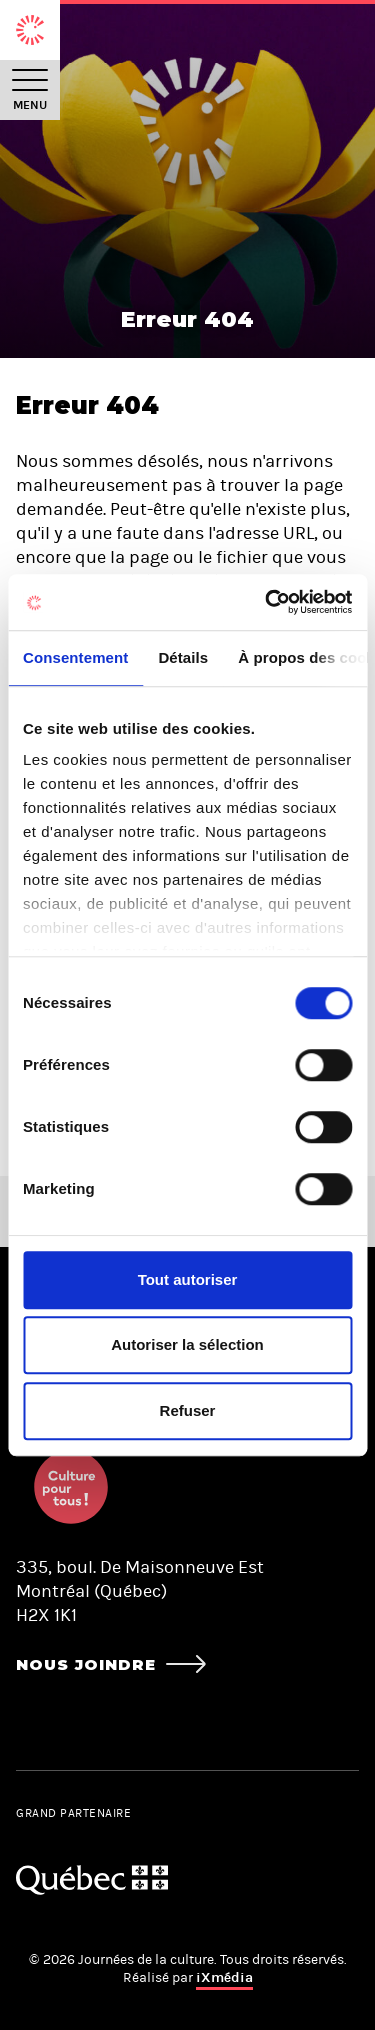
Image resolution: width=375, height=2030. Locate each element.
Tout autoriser (188, 1279)
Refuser (188, 1410)
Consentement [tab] (75, 657)
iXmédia (224, 1977)
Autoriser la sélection (187, 1344)
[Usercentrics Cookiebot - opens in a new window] (267, 602)
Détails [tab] (183, 657)
